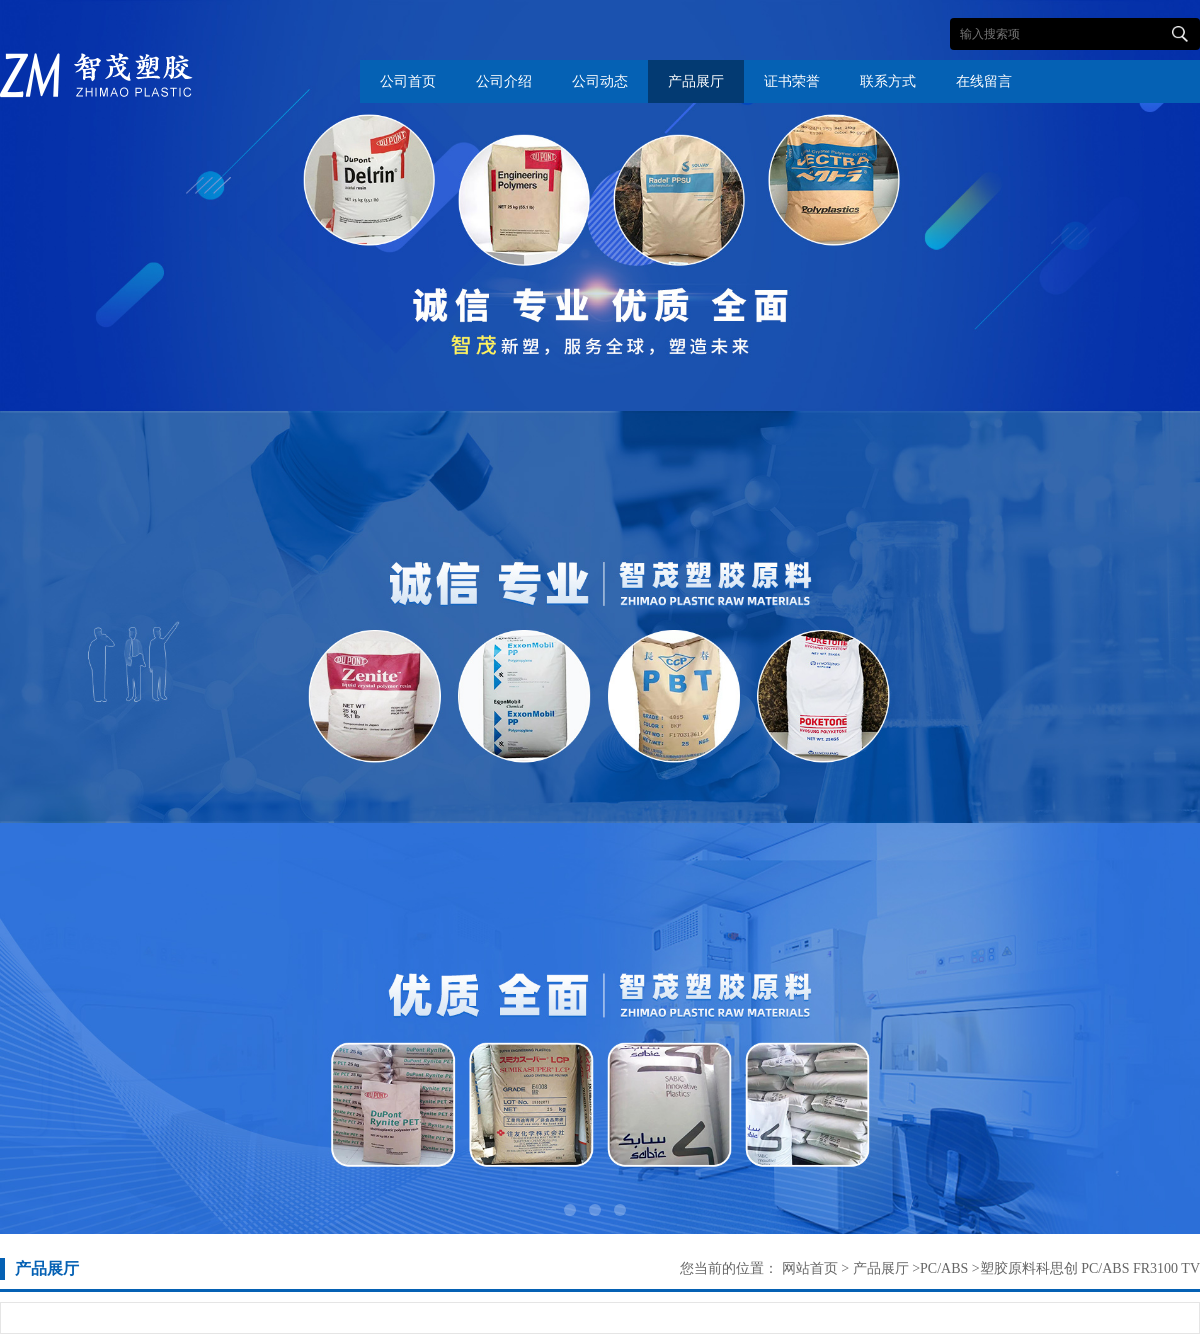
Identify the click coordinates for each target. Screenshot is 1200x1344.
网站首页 (810, 1268)
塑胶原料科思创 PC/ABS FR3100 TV (1090, 1268)
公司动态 (600, 81)
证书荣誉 (792, 81)
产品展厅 (696, 81)
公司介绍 (504, 81)
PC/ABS (944, 1268)
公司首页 (408, 81)
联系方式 (888, 81)
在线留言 (984, 81)
